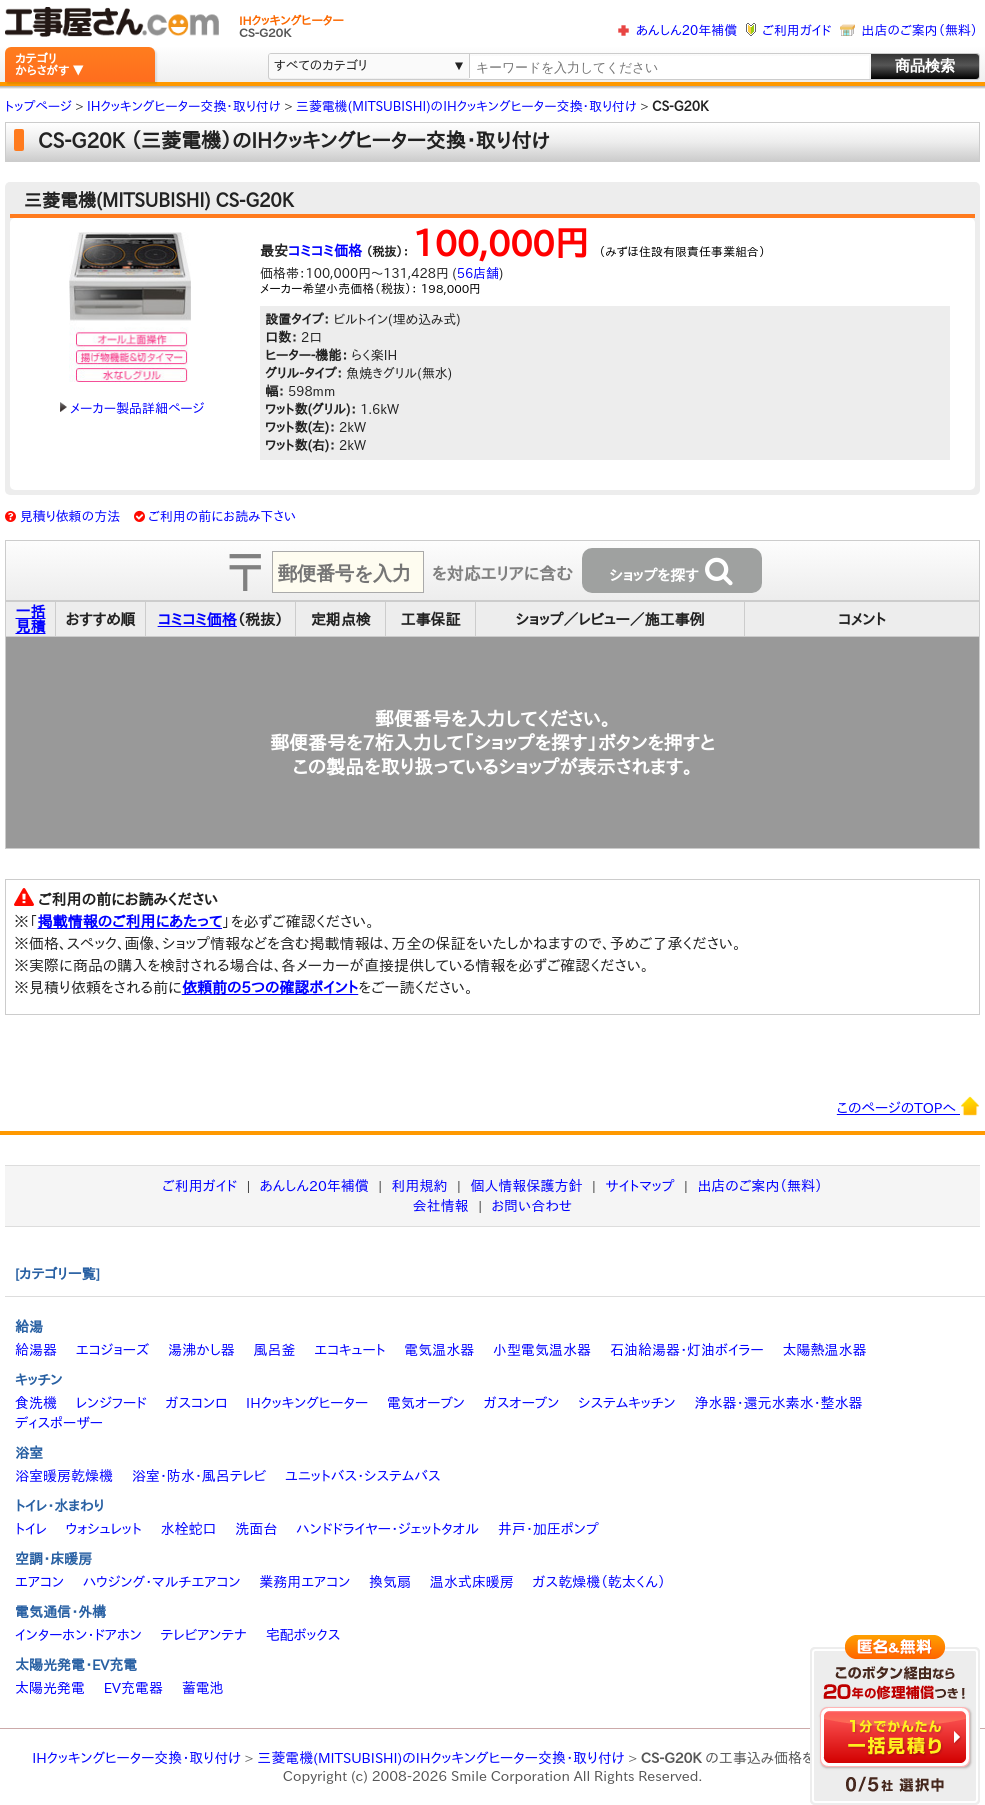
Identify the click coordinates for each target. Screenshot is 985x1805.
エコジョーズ (112, 1350)
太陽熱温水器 (824, 1350)
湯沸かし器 (201, 1350)
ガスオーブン (522, 1403)
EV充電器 (133, 1688)
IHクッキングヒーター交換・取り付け (136, 1758)
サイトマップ (639, 1186)
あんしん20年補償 (686, 30)
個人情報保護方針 (526, 1186)
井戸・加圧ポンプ (548, 1529)
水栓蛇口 (189, 1529)
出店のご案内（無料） (920, 30)
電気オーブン (426, 1403)
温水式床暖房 (472, 1582)
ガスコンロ (196, 1403)
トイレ (31, 1529)
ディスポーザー (59, 1423)
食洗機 (36, 1403)
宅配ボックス (303, 1635)
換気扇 (390, 1582)
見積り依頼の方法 (70, 516)
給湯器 (36, 1350)
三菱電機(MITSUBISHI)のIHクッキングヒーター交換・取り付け (440, 1758)
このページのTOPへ (908, 1106)
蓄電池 (203, 1688)
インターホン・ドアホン (78, 1635)
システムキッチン (627, 1403)
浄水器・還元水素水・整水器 (778, 1403)
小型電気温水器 (542, 1350)
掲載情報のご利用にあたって (130, 921)
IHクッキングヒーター (307, 1403)
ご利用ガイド (796, 30)
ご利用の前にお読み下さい (222, 516)
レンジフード (111, 1403)
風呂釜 (274, 1350)
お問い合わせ (532, 1206)
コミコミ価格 (325, 251)
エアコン (39, 1582)
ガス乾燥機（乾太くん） (599, 1582)
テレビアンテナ (204, 1635)
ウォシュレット (104, 1529)
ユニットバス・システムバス (363, 1476)
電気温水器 (439, 1350)
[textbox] (669, 67)
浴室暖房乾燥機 (64, 1476)
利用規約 (420, 1186)
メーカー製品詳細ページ (132, 408)
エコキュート (349, 1350)
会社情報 (441, 1206)
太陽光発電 (50, 1688)
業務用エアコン (304, 1582)
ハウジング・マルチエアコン (162, 1582)
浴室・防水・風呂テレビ (199, 1476)
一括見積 (31, 619)
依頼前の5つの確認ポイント (270, 987)
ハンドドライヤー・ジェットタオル (387, 1529)
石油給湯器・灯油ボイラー (687, 1350)
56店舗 (478, 273)
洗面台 (256, 1529)
